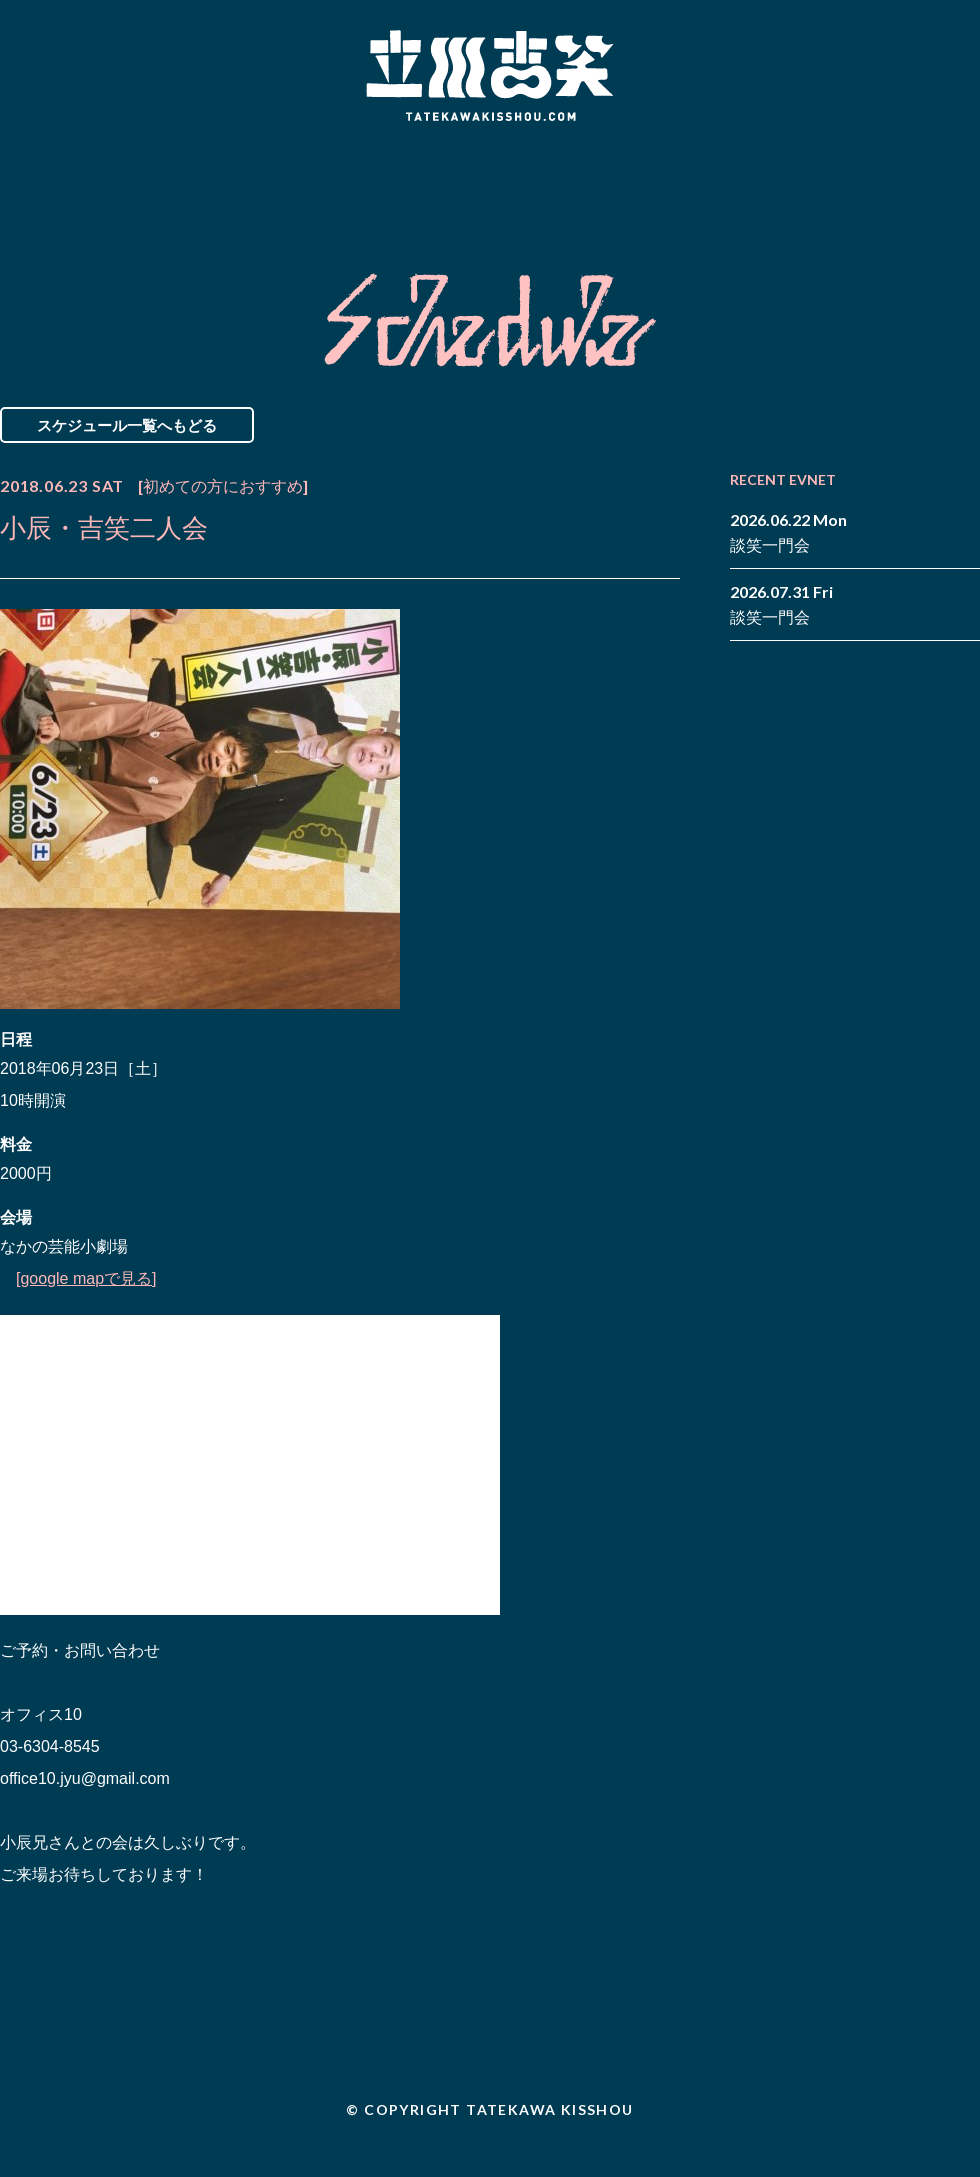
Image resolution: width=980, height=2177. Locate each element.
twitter (965, 168)
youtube (965, 198)
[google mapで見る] (86, 1278)
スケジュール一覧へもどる (127, 425)
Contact (838, 183)
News (83, 183)
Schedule (262, 183)
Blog (660, 183)
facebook (935, 168)
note (935, 198)
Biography (461, 183)
